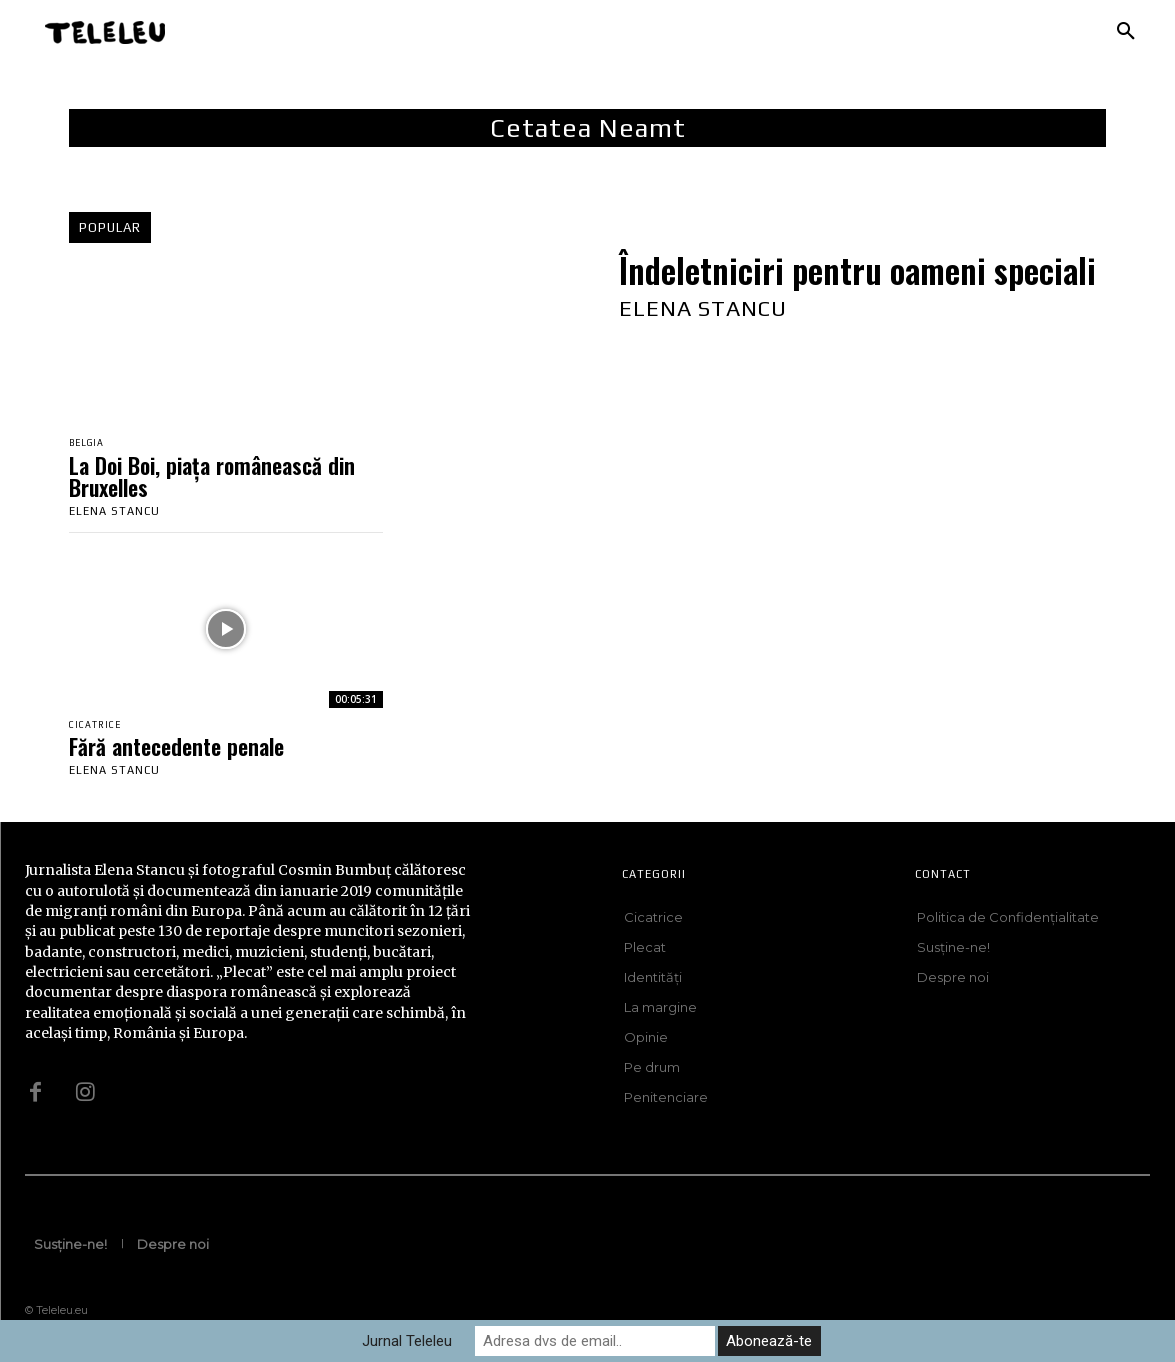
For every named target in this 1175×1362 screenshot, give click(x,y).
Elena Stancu (114, 513)
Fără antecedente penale (176, 751)
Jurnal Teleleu (407, 1341)
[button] (1126, 32)
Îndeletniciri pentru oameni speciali (857, 270)
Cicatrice (99, 728)
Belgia (90, 444)
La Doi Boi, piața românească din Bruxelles (212, 478)
